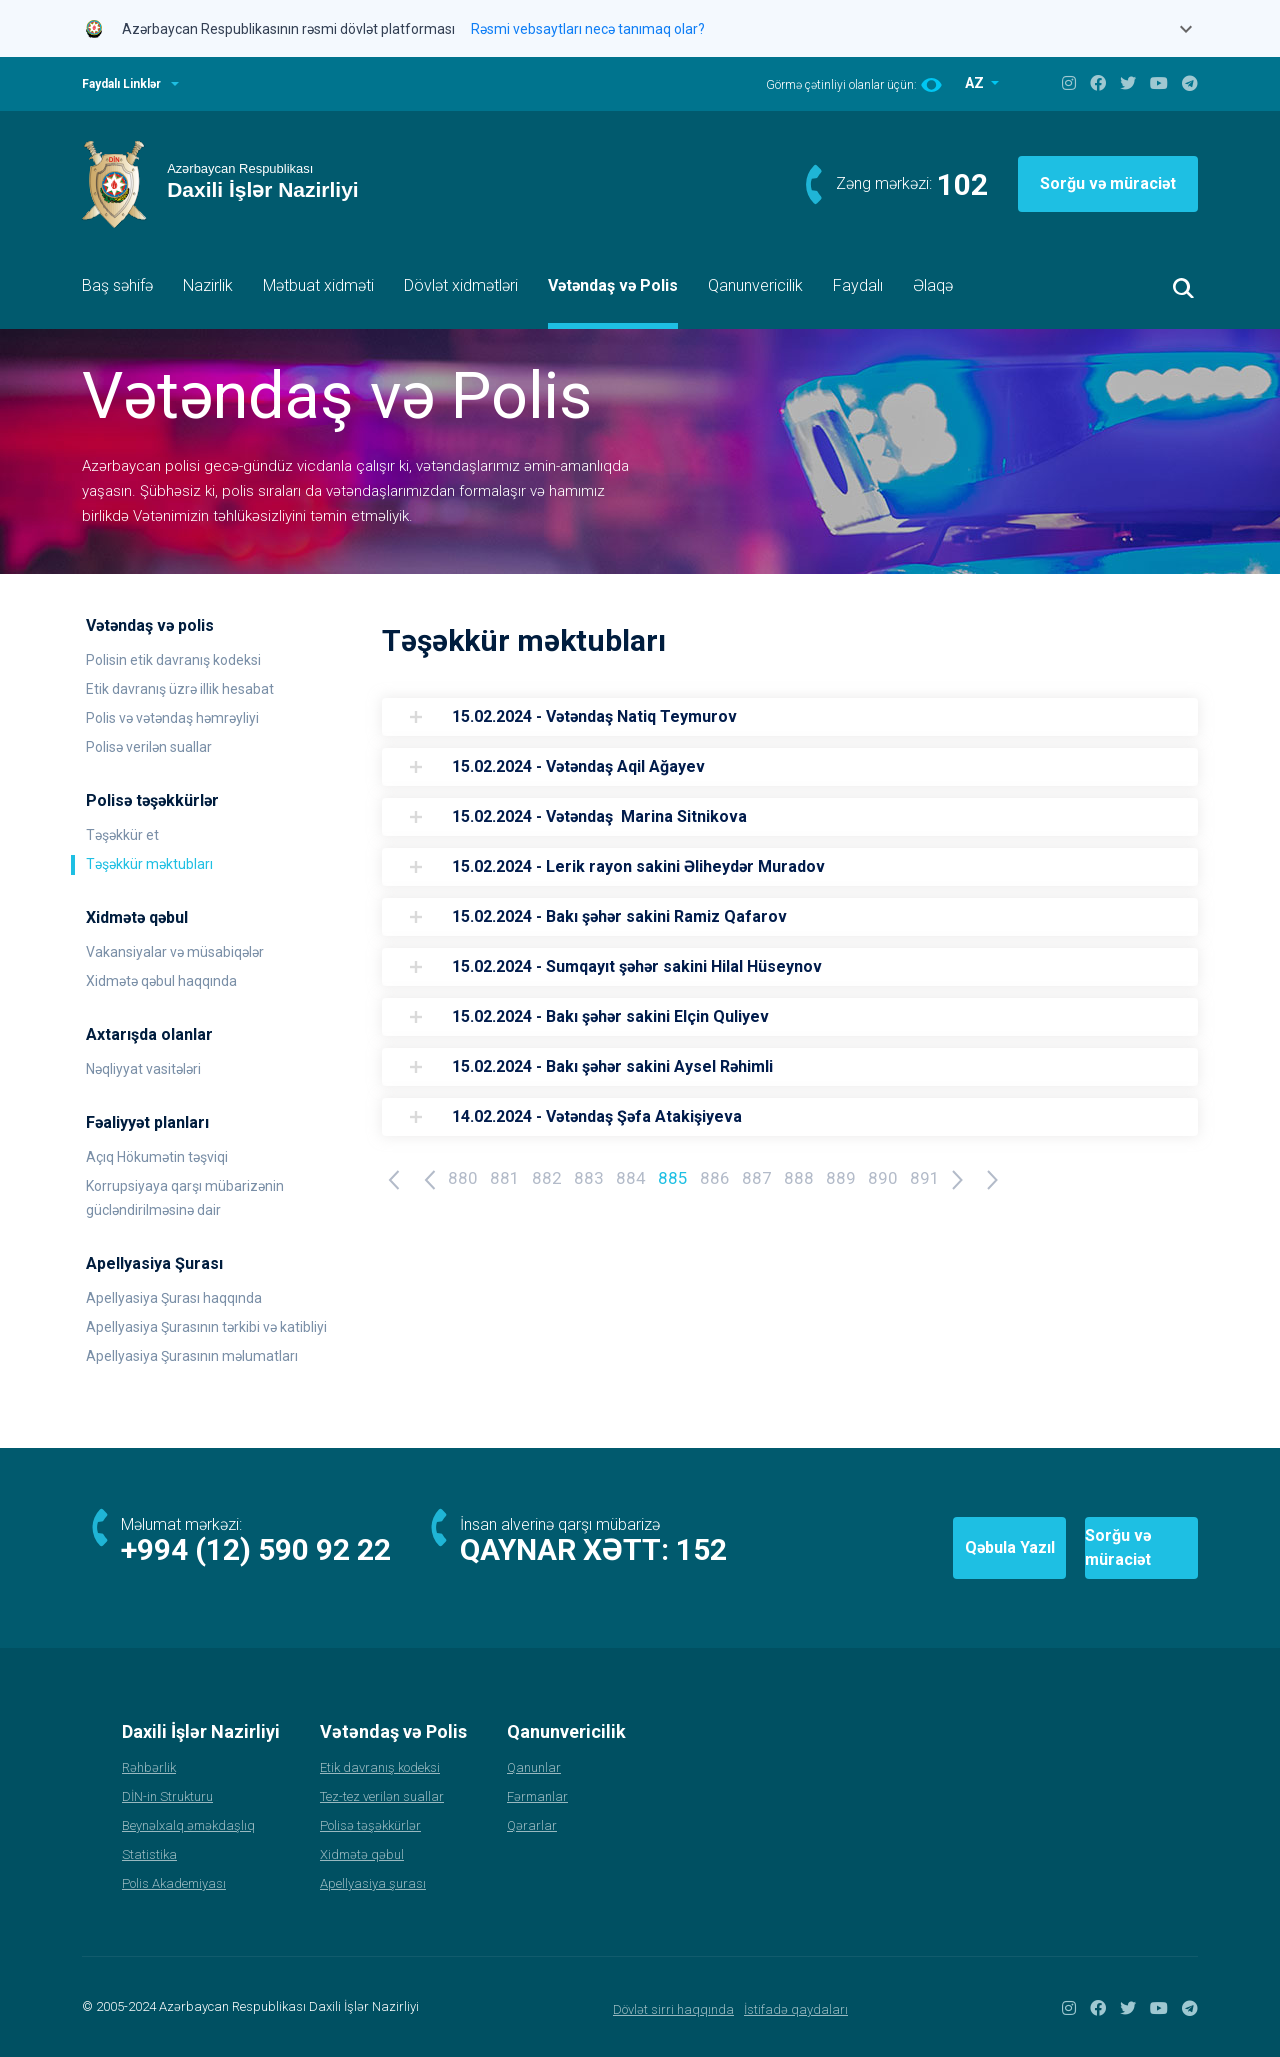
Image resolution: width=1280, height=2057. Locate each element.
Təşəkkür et (122, 835)
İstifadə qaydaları (796, 2009)
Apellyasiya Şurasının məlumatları (192, 1356)
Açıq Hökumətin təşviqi (157, 1157)
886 (715, 1178)
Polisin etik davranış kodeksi (173, 660)
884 (631, 1178)
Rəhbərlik (149, 1767)
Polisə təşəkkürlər (370, 1825)
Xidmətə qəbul (362, 1854)
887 (757, 1178)
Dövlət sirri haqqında (673, 2009)
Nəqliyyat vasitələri (143, 1069)
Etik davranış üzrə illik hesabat (180, 689)
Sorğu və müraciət (1108, 183)
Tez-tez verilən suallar (382, 1796)
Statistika (149, 1854)
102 (962, 184)
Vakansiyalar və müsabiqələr (175, 952)
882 (547, 1178)
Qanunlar (534, 1767)
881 (505, 1178)
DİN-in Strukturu (167, 1796)
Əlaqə (933, 285)
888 (799, 1178)
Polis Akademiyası (174, 1883)
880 (463, 1178)
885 (673, 1178)
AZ (976, 83)
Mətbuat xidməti (318, 285)
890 (883, 1178)
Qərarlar (532, 1825)
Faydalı (858, 285)
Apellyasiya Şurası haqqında (174, 1298)
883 (589, 1178)
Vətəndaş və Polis (613, 285)
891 (925, 1178)
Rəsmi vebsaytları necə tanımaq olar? (588, 29)
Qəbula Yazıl (889, 1547)
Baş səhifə (117, 285)
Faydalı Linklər (121, 84)
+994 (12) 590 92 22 (256, 1549)
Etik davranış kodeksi (380, 1767)
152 (701, 1549)
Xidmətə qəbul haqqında (161, 981)
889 (841, 1178)
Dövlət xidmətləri (461, 285)
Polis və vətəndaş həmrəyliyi (172, 718)
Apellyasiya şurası (373, 1883)
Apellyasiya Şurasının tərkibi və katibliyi (206, 1327)
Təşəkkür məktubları (149, 864)
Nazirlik (208, 285)
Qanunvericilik (755, 285)
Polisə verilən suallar (149, 747)
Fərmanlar (537, 1796)
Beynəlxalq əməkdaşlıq (188, 1825)
